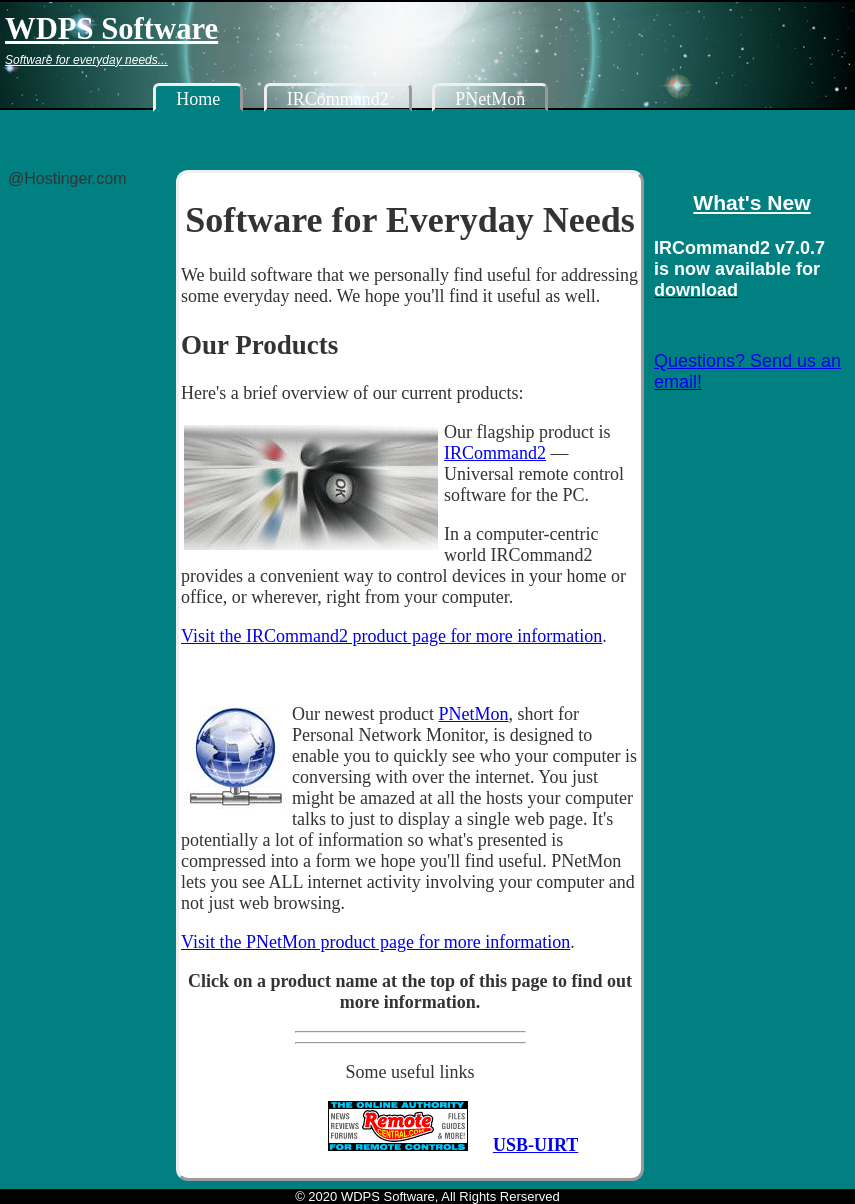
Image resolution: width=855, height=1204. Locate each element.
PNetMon (490, 99)
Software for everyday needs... (86, 59)
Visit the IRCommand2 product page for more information (391, 636)
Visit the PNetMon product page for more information (375, 942)
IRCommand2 (338, 99)
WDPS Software (111, 27)
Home (198, 99)
